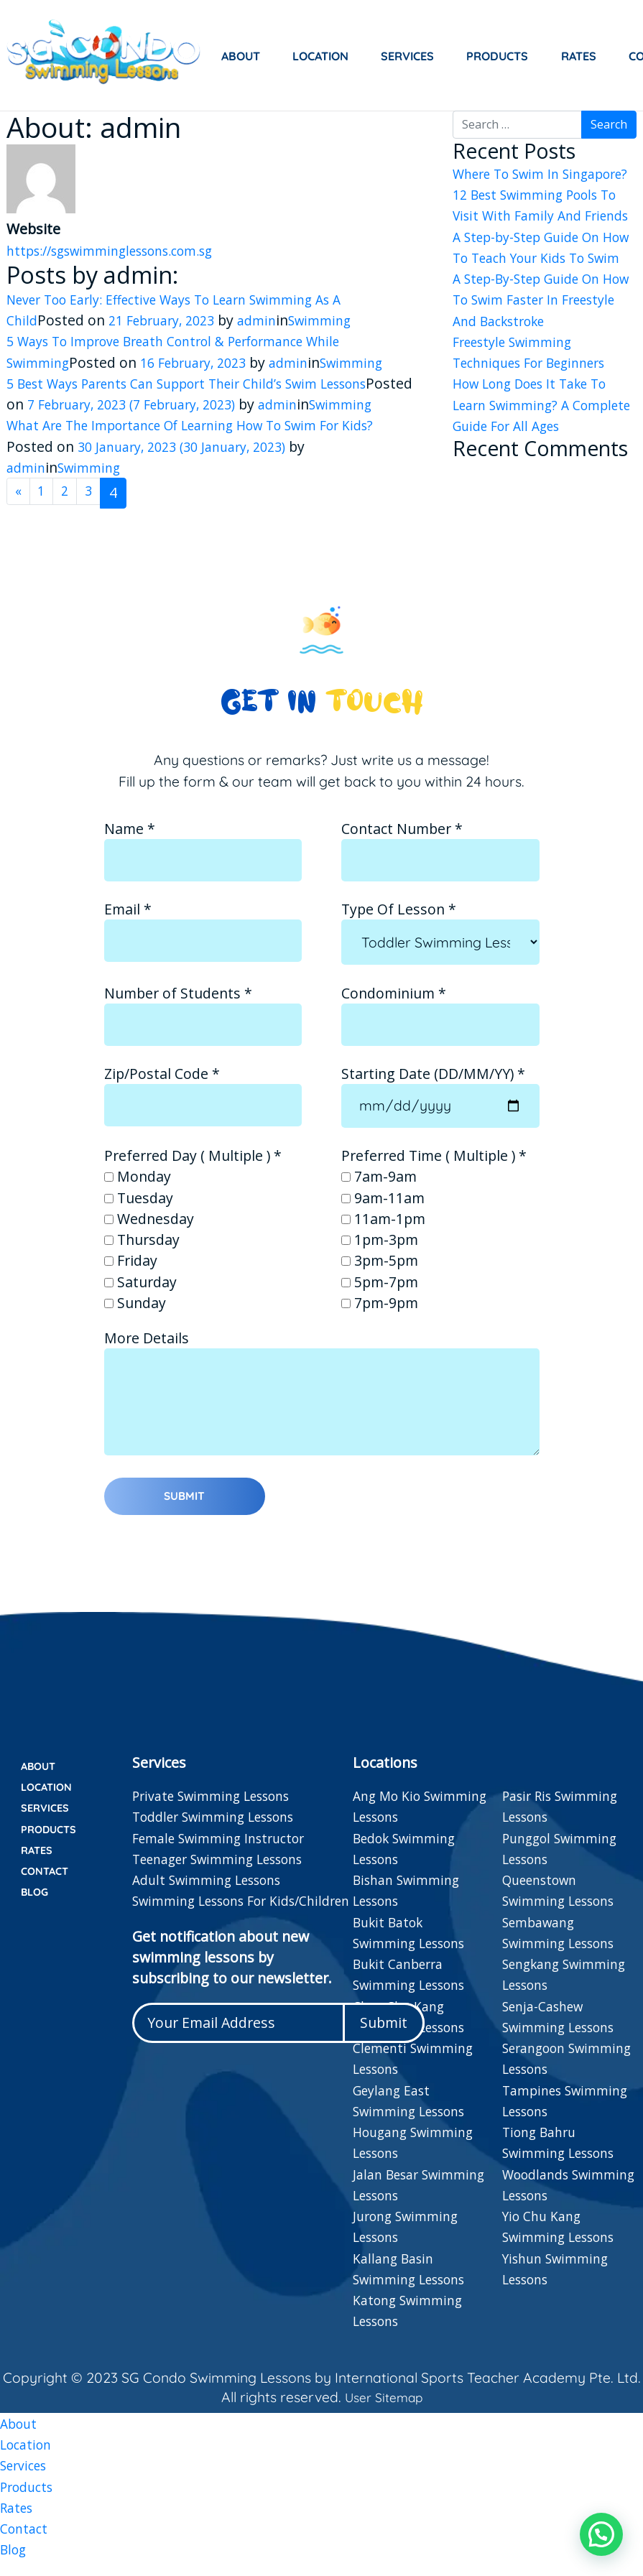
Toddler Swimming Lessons (223, 1828)
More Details (322, 1423)
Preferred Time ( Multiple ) (434, 1176)
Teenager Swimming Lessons (229, 1869)
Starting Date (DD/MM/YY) (440, 1110)
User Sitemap (381, 2408)
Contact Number (440, 865)
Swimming (339, 320)
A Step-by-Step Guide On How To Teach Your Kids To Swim (543, 279)
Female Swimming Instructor (227, 1848)
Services (407, 56)
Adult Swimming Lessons (215, 1890)
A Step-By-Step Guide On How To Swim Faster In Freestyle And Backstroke (537, 342)
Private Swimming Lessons (221, 1806)
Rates (578, 56)
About (240, 56)
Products (497, 56)
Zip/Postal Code (203, 1110)
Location (320, 56)
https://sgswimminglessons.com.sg (123, 250)
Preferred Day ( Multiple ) (193, 1176)
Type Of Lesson (440, 946)
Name (203, 865)
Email (203, 945)
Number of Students (203, 1029)
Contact (49, 1884)
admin (271, 320)
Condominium (440, 1029)
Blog (38, 1906)
